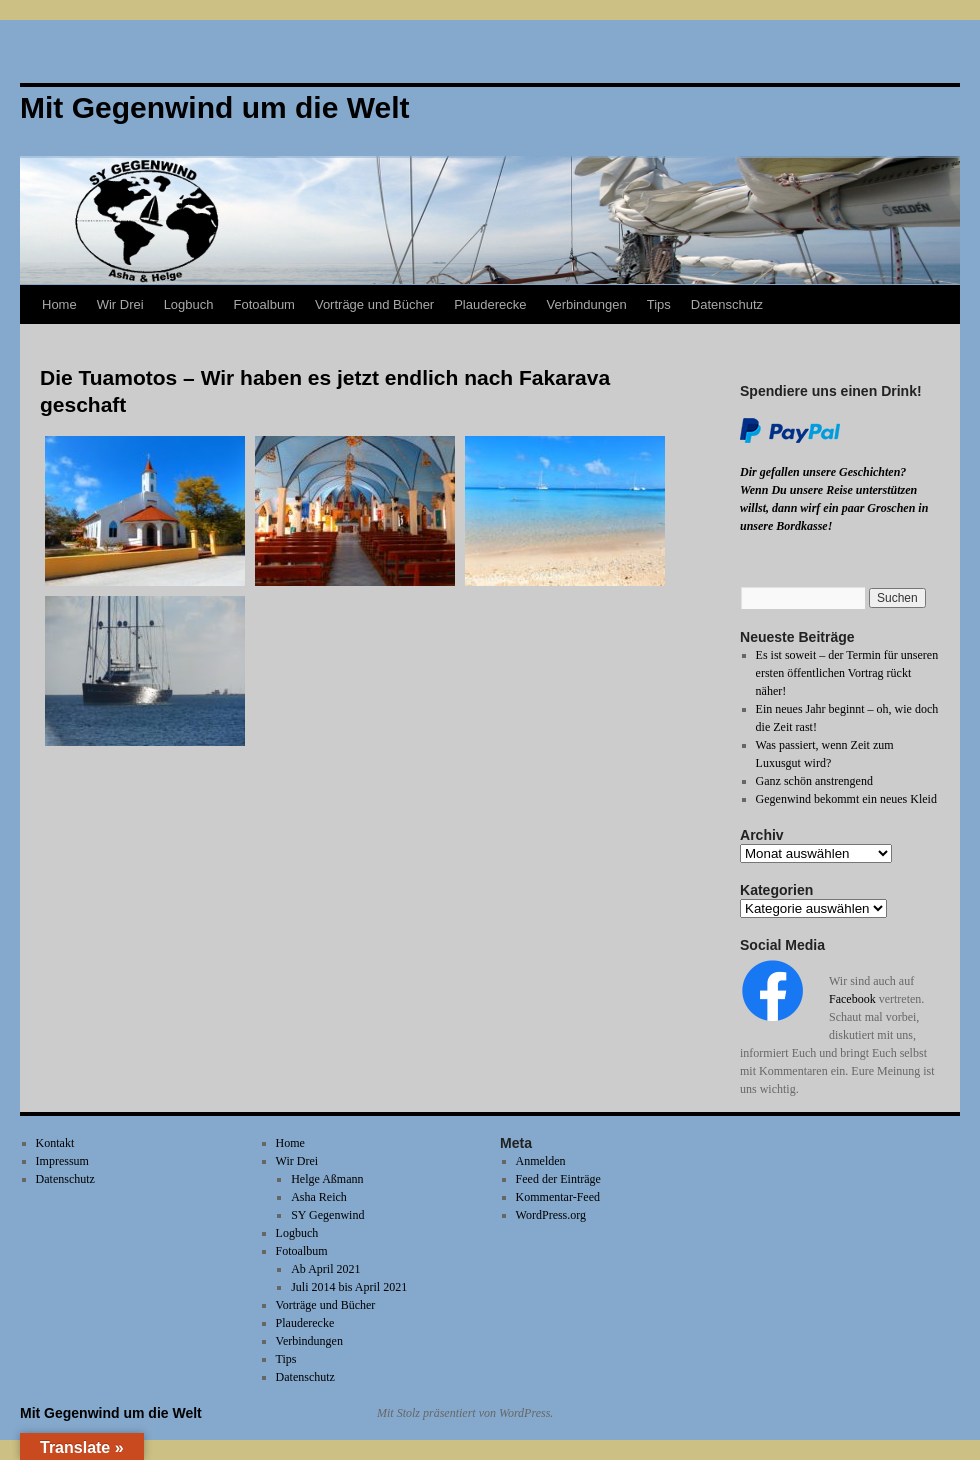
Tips (659, 304)
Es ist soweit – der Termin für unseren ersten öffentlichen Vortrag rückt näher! (847, 673)
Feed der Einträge (558, 1179)
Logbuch (189, 304)
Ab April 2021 (325, 1269)
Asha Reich (319, 1197)
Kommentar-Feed (558, 1197)
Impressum (62, 1161)
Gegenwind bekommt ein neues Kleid (846, 799)
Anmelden (541, 1161)
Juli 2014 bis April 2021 (349, 1287)
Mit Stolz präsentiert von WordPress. (465, 1413)
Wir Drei (120, 304)
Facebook (852, 999)
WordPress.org (551, 1215)
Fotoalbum (264, 304)
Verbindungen (586, 304)
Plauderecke (490, 304)
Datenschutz (727, 304)
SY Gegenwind (327, 1215)
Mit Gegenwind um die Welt (111, 1413)
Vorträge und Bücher (374, 304)
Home (59, 304)
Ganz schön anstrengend (814, 781)
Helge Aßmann (327, 1179)
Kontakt (55, 1143)
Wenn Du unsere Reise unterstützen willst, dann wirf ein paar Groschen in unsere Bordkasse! (834, 508)
